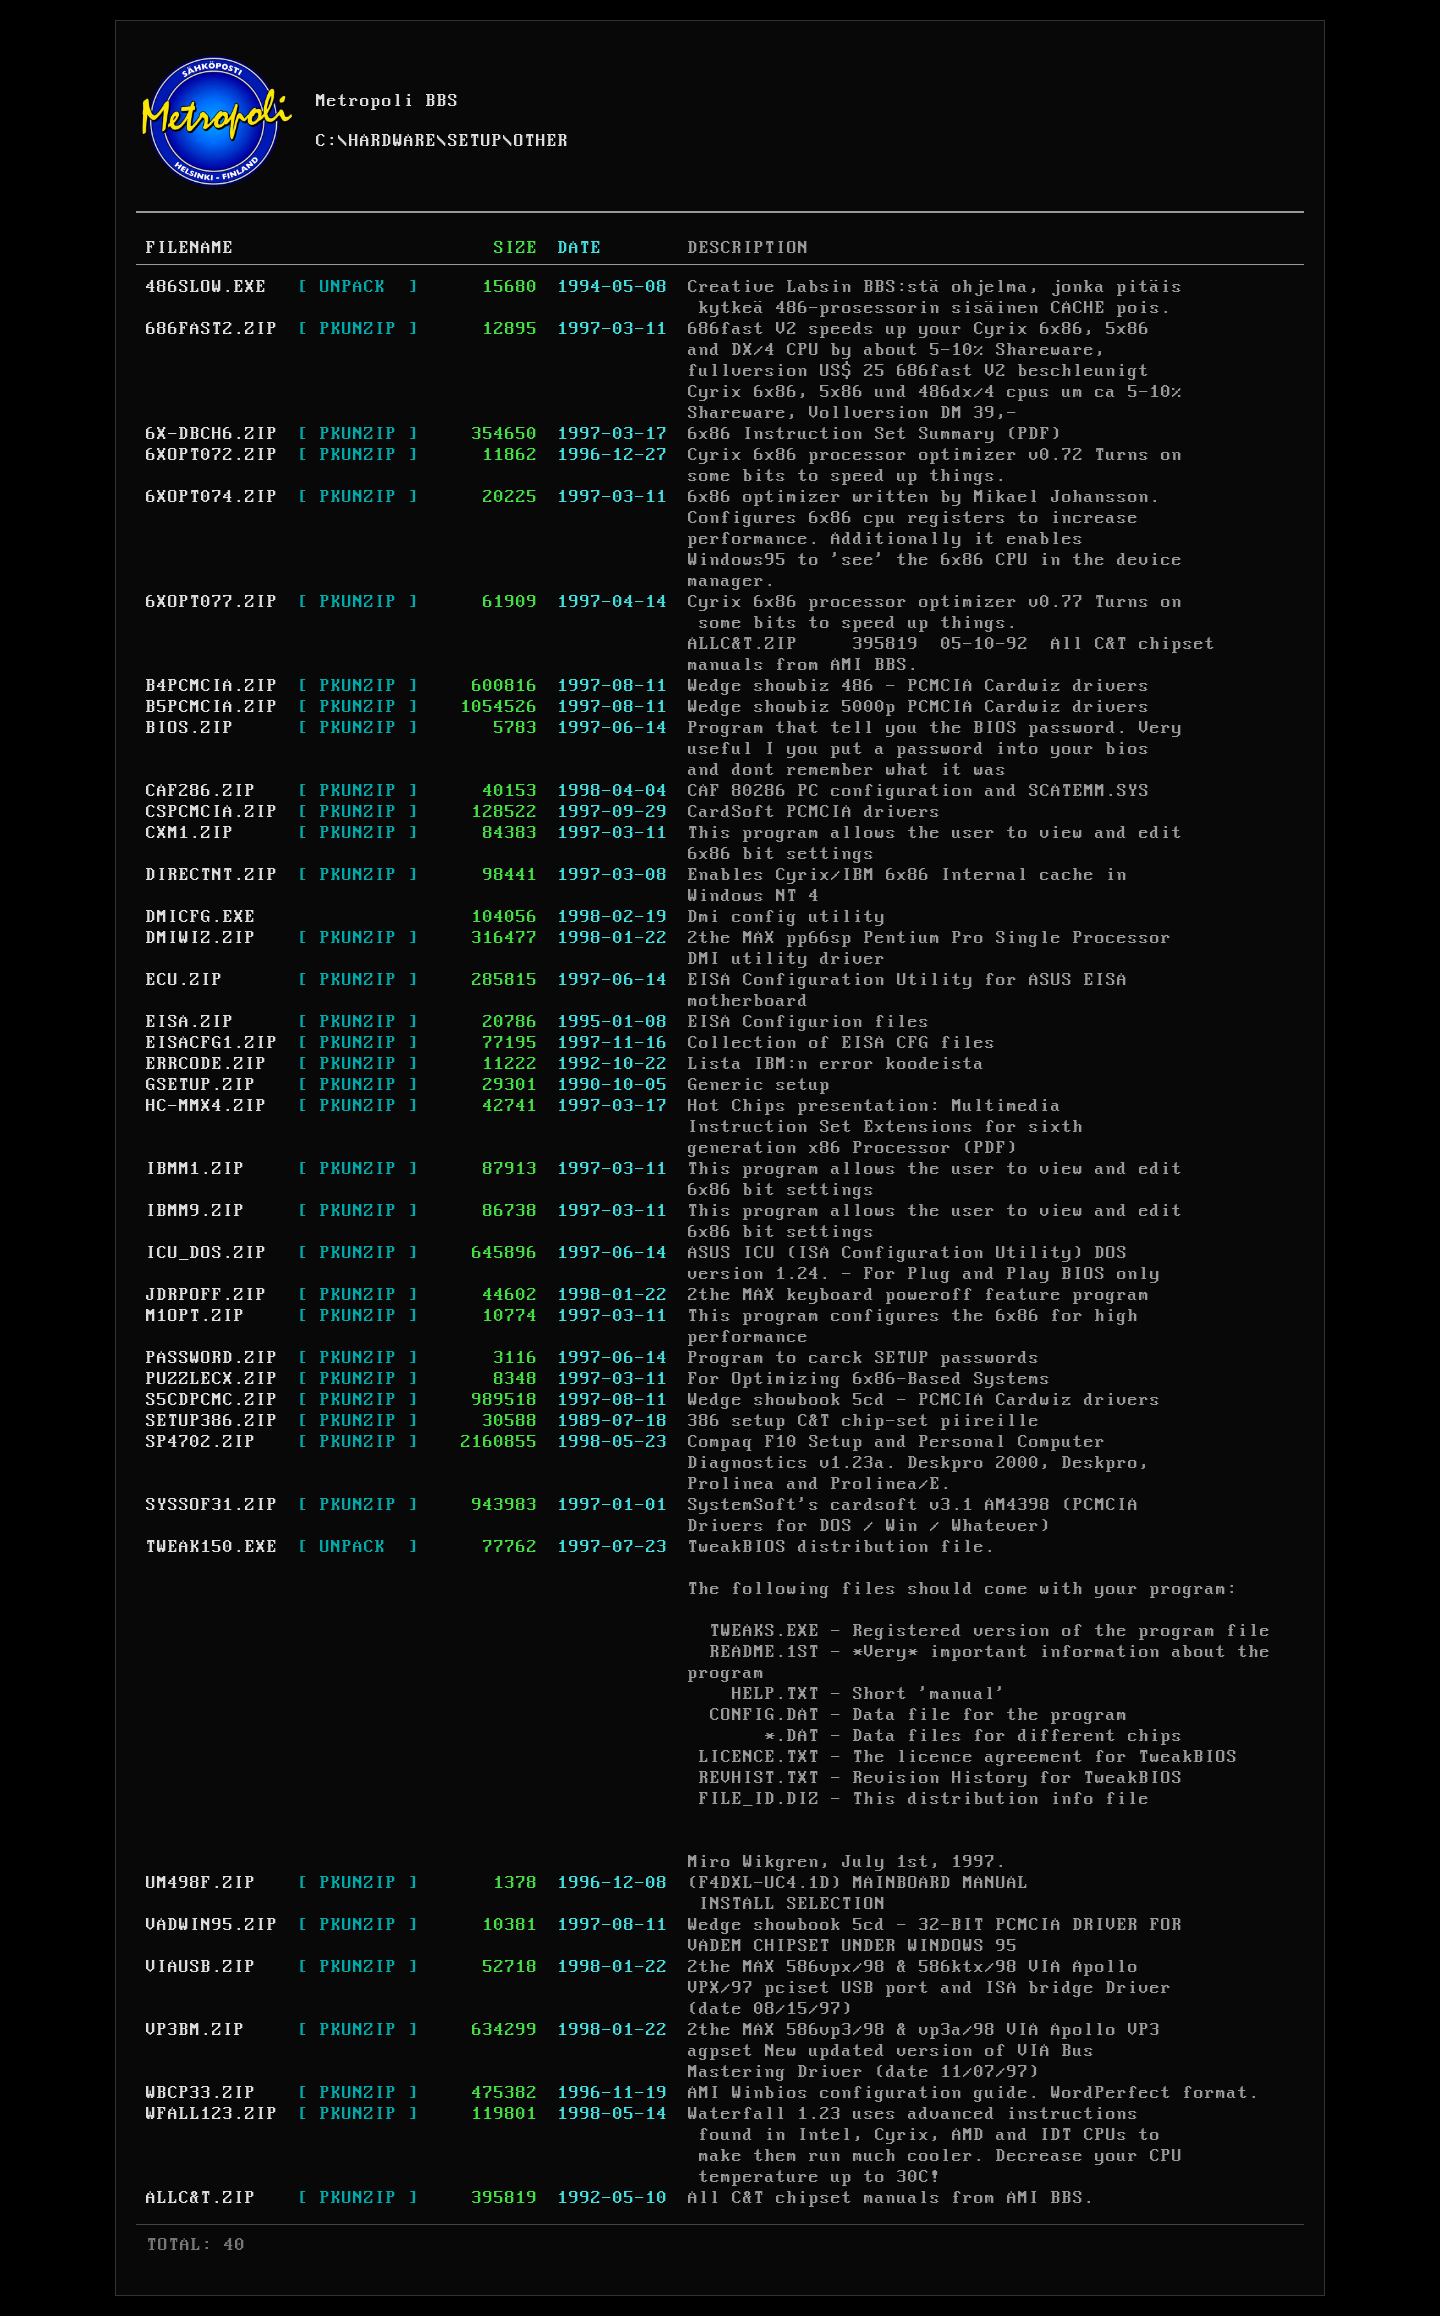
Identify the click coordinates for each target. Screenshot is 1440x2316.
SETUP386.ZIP (212, 1421)
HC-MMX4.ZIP (206, 1106)
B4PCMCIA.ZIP (212, 686)
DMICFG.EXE (201, 917)
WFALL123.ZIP (212, 2114)
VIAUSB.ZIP (201, 1967)
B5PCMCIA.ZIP (212, 707)
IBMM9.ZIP (195, 1211)
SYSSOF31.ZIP (212, 1505)
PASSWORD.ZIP (212, 1358)
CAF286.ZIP (201, 791)
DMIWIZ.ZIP (201, 938)
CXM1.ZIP (190, 833)
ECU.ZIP (184, 980)
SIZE (516, 248)
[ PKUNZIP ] (358, 329)
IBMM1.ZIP (195, 1169)
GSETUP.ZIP (201, 1085)
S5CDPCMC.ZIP (212, 1400)
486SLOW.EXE (206, 287)
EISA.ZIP (190, 1022)
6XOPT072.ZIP (212, 455)
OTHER (541, 141)
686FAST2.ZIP (212, 329)
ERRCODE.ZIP (206, 1064)
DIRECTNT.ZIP (212, 875)
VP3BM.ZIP (195, 2030)
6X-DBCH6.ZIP (212, 434)
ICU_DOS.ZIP (206, 1253)
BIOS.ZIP (190, 728)
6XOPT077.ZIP (212, 602)
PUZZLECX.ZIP (212, 1379)
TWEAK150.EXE (212, 1547)
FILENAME (190, 248)
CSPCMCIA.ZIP (212, 812)
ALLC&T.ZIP (201, 2198)
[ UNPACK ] (358, 287)
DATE (580, 248)
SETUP (475, 141)
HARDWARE (393, 141)
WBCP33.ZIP (201, 2093)
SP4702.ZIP (201, 1442)
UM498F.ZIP (201, 1883)
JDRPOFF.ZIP (206, 1295)
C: (327, 141)
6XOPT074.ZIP (212, 497)
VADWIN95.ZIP (212, 1925)
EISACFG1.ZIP (212, 1043)
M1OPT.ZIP (195, 1316)
